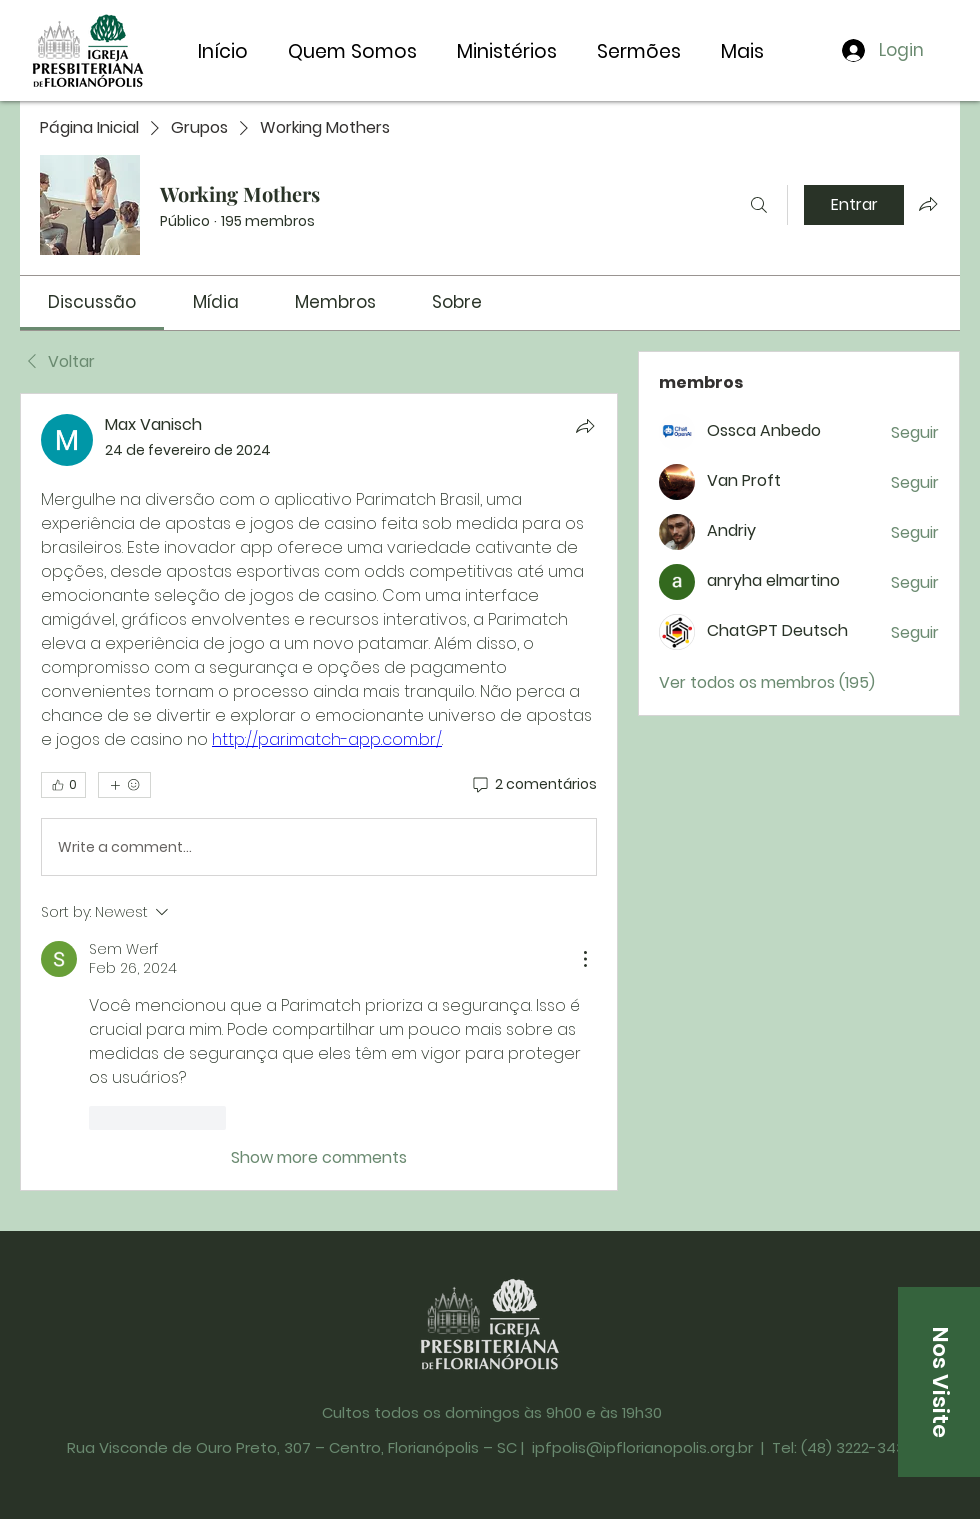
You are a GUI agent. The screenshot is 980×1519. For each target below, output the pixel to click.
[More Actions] (585, 959)
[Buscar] (759, 205)
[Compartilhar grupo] (928, 204)
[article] (319, 791)
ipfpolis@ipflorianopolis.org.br (642, 1447)
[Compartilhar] (585, 426)
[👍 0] (63, 785)
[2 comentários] (533, 785)
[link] (92, 302)
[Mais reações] (124, 785)
